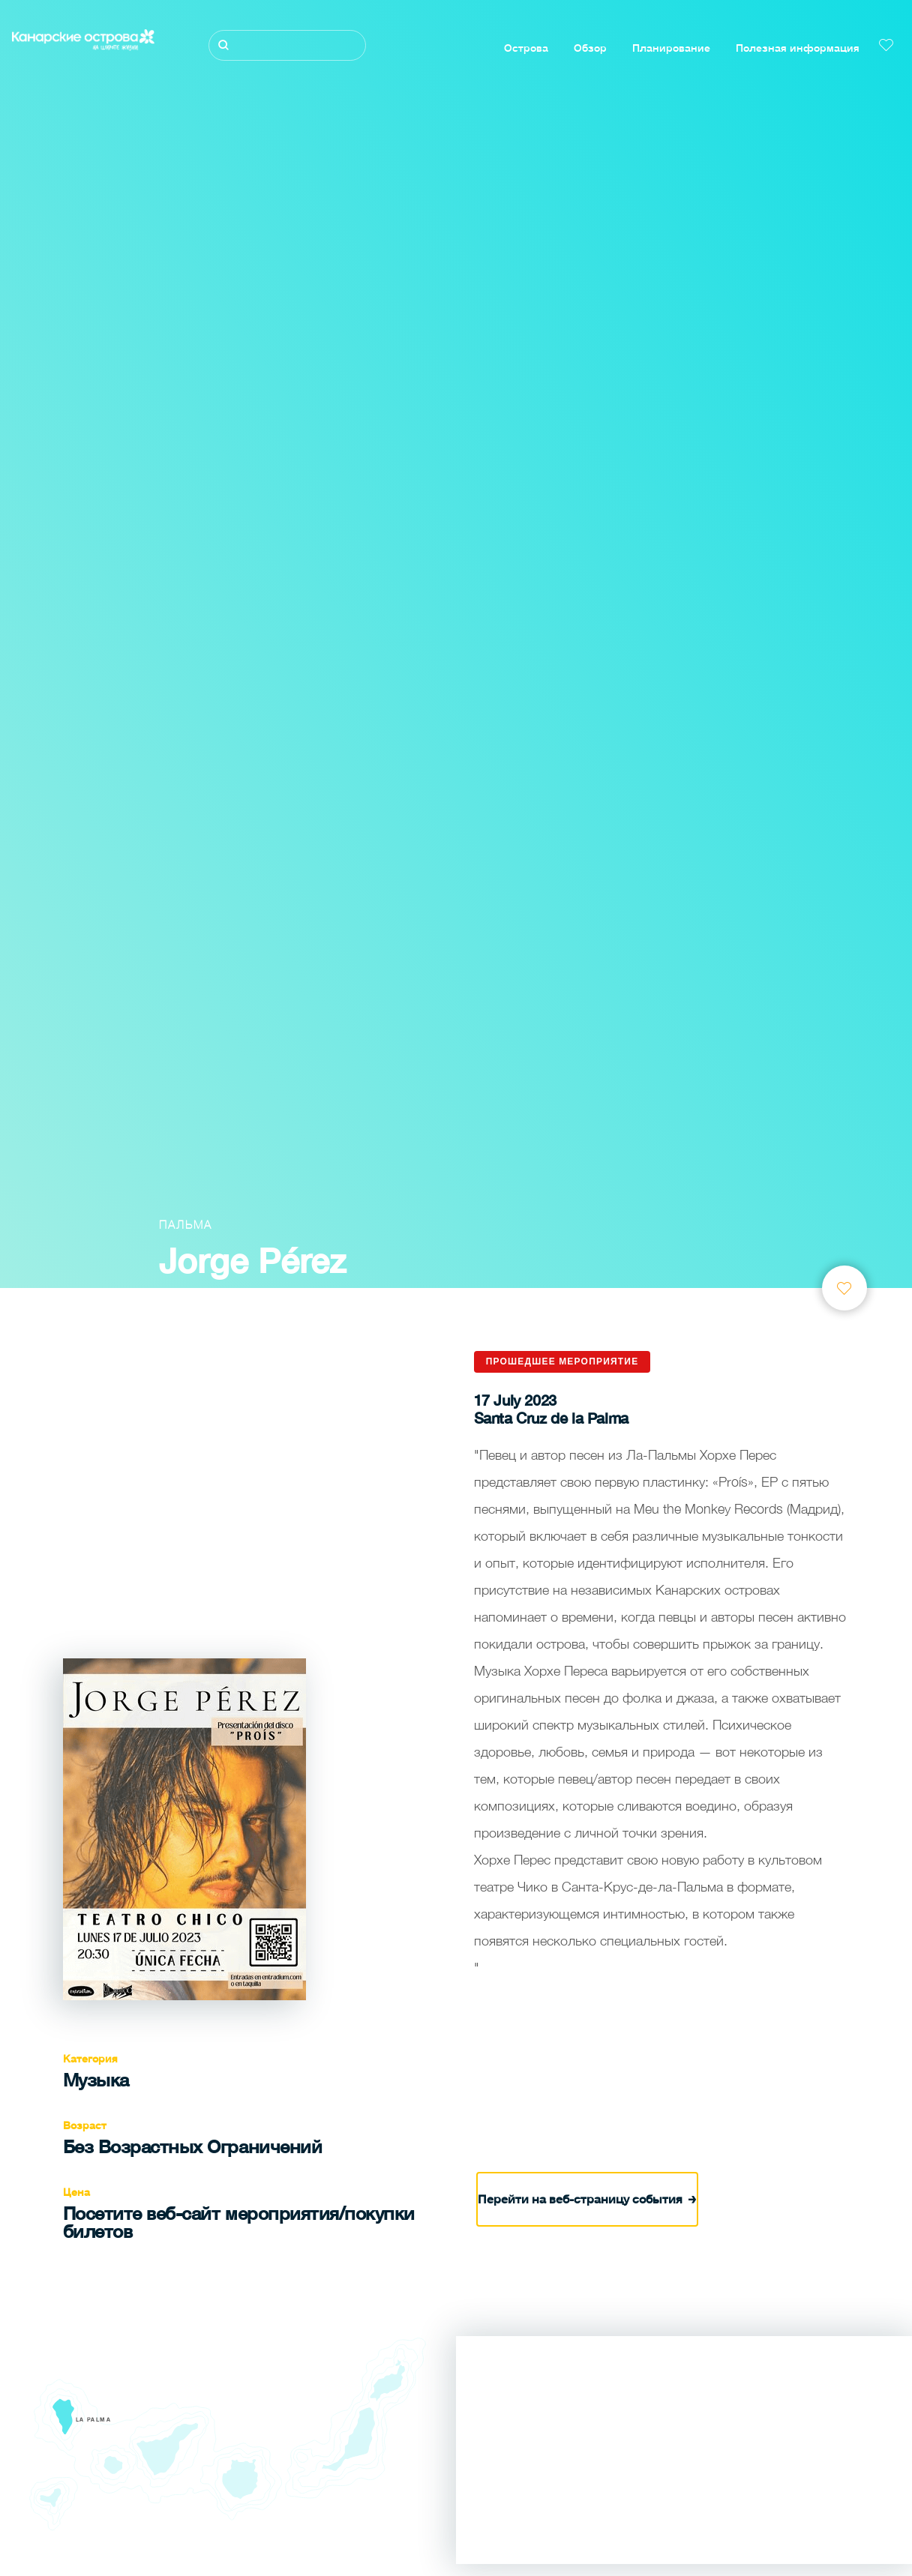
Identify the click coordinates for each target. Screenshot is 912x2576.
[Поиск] (286, 45)
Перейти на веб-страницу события (587, 2196)
